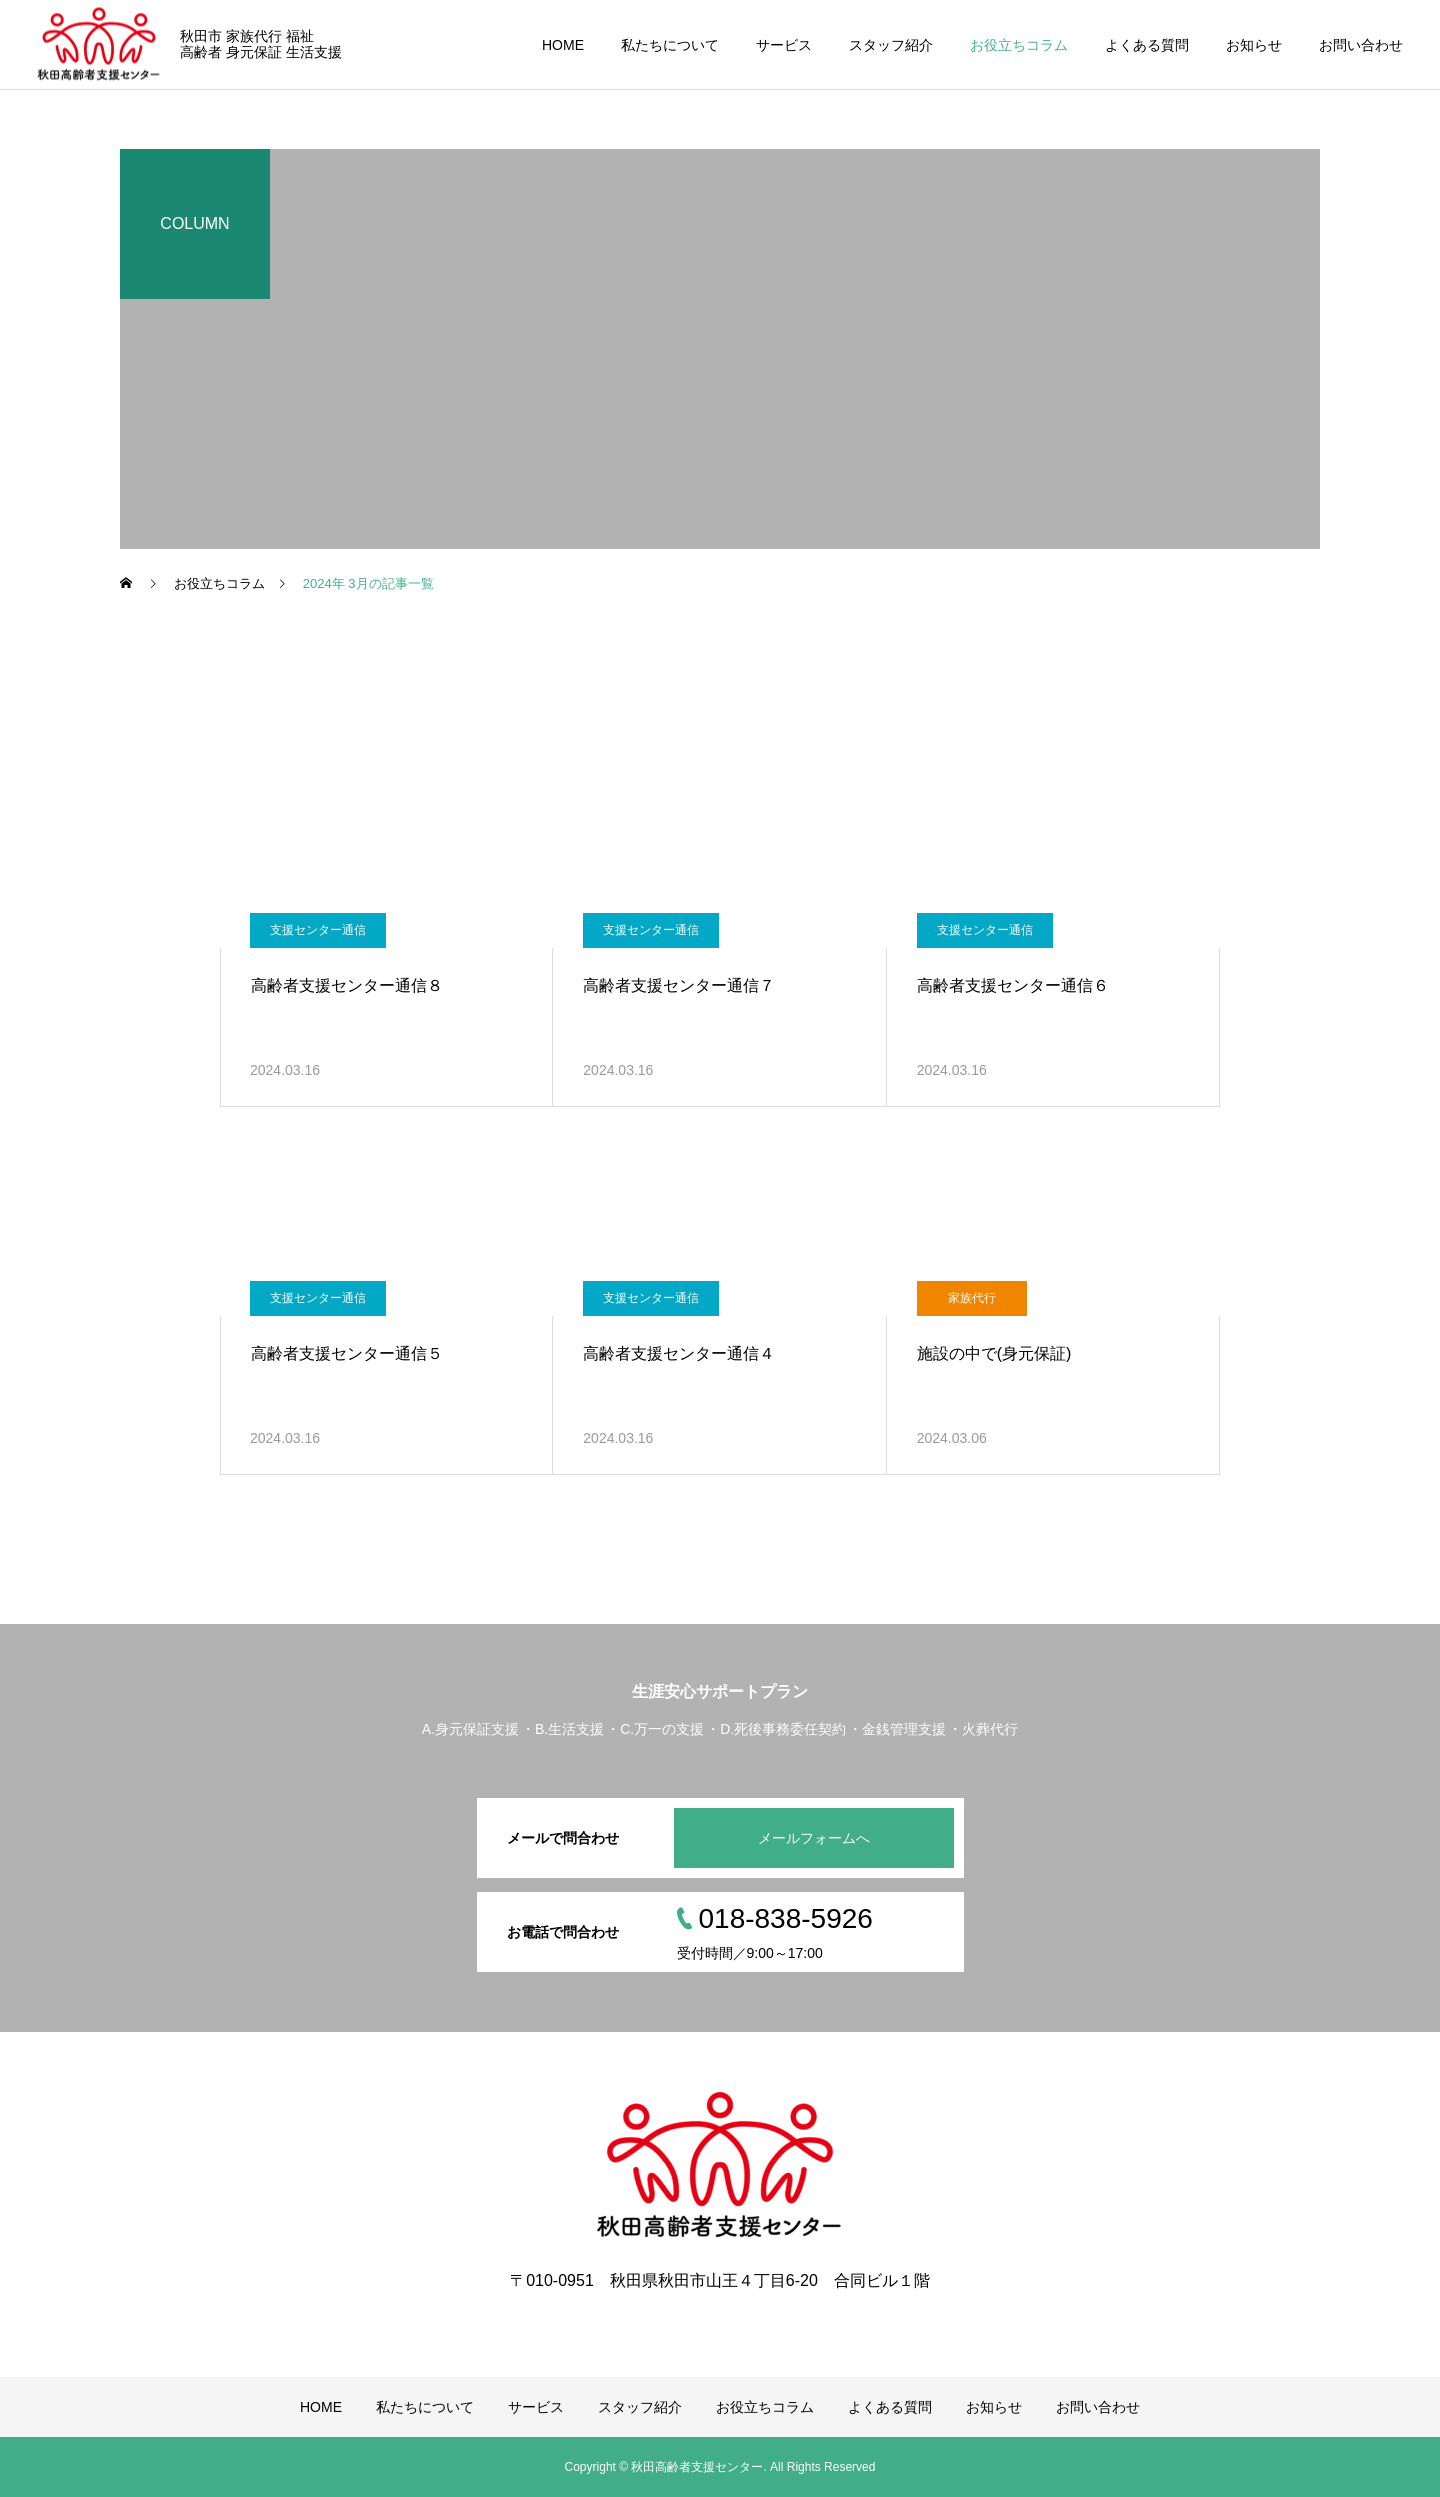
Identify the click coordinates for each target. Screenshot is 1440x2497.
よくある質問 (1147, 45)
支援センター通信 (318, 930)
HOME (563, 45)
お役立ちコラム (1019, 45)
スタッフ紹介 (891, 45)
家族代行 (972, 1298)
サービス (784, 45)
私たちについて (670, 45)
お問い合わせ (1361, 45)
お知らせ (1254, 45)
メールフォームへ (814, 1838)
